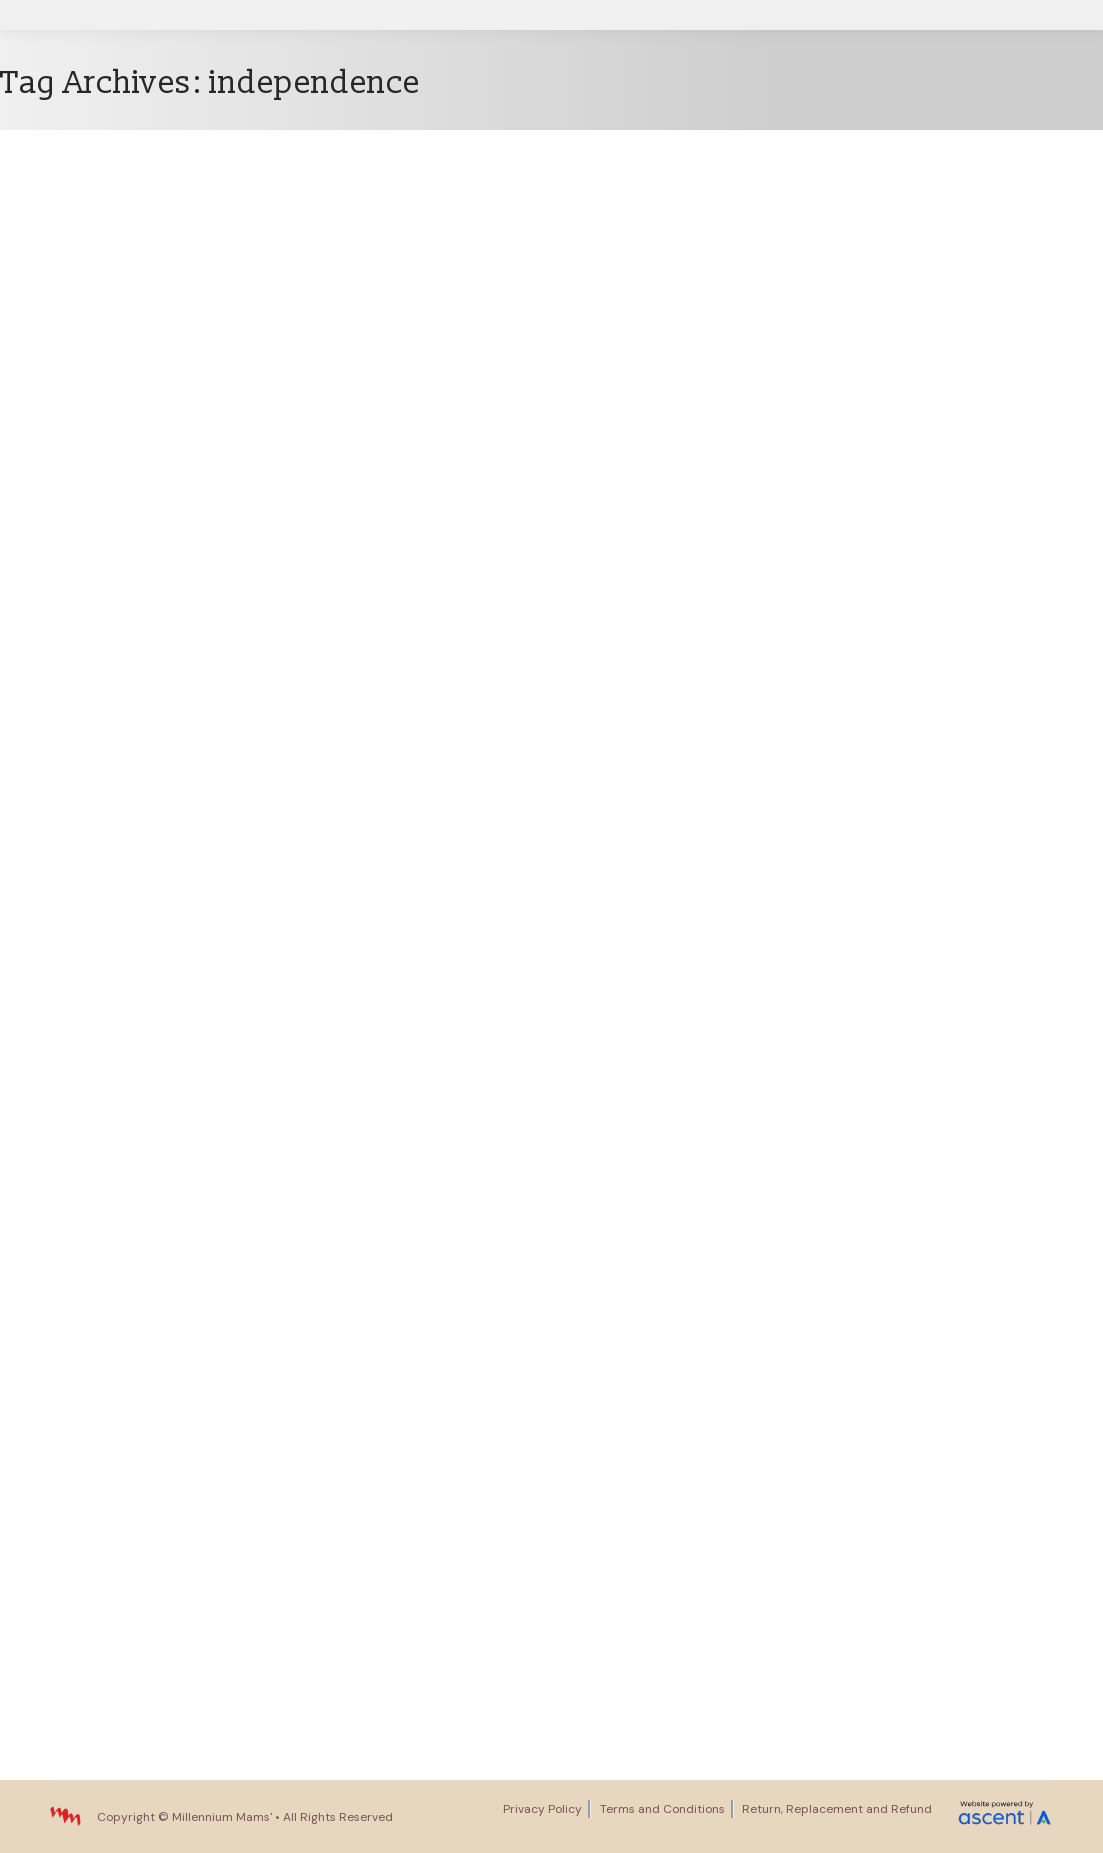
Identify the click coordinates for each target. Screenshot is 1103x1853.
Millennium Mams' (222, 1817)
